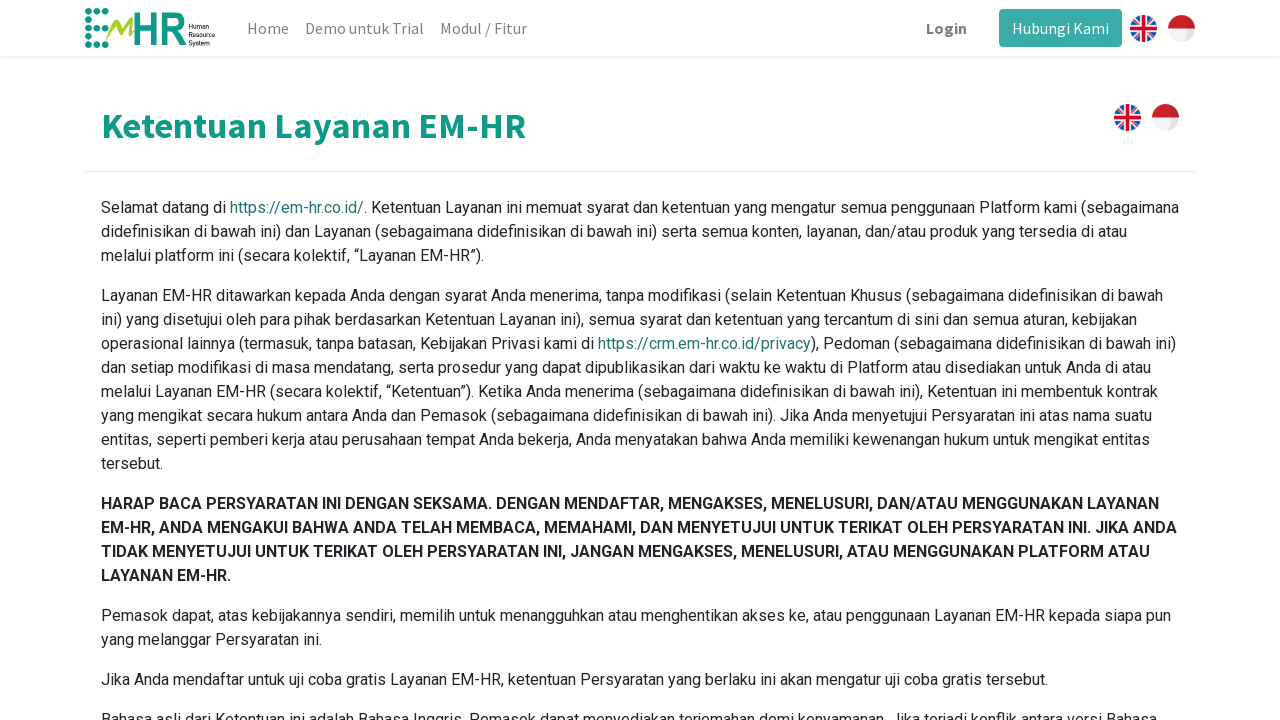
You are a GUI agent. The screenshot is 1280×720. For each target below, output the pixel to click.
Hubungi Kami (1060, 28)
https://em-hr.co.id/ (297, 207)
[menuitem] (268, 28)
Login (946, 28)
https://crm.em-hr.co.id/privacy (704, 343)
